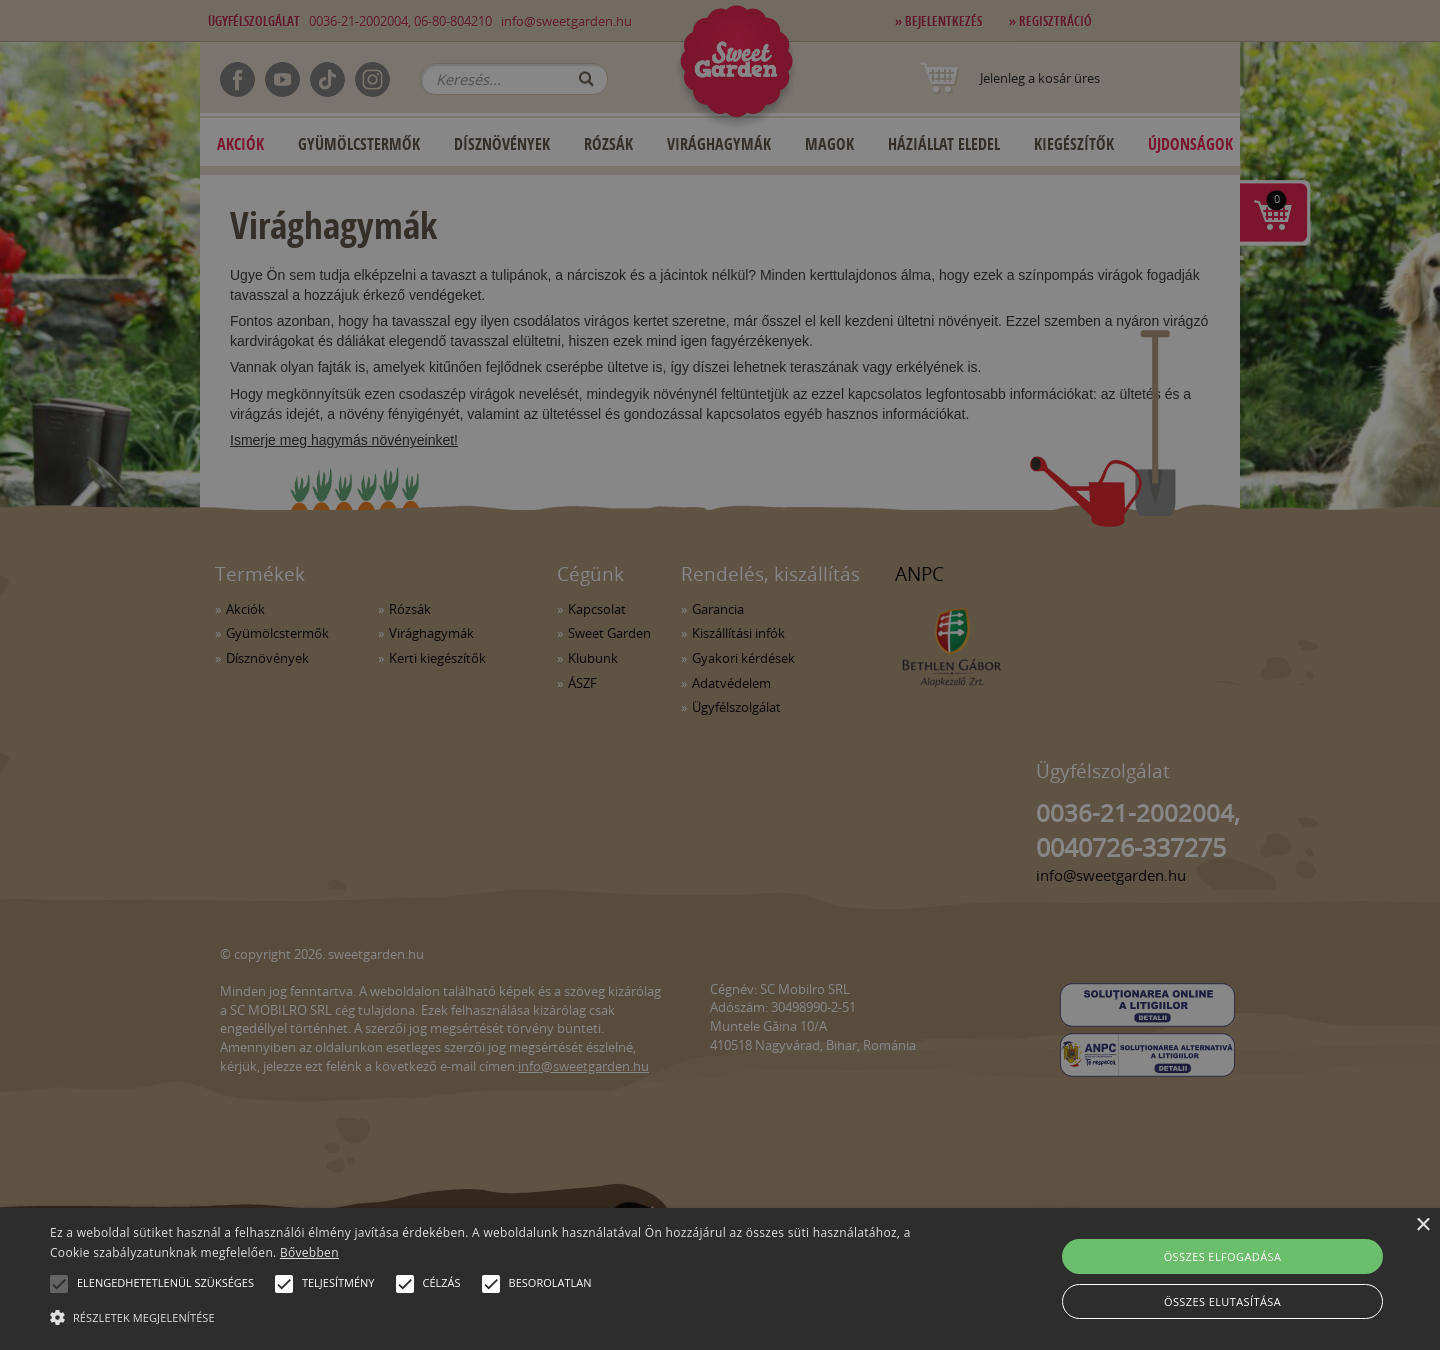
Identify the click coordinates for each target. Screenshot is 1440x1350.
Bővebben (309, 1252)
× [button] (1422, 1225)
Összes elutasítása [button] (1222, 1301)
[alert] (720, 675)
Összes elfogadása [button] (1223, 1256)
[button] (59, 1284)
